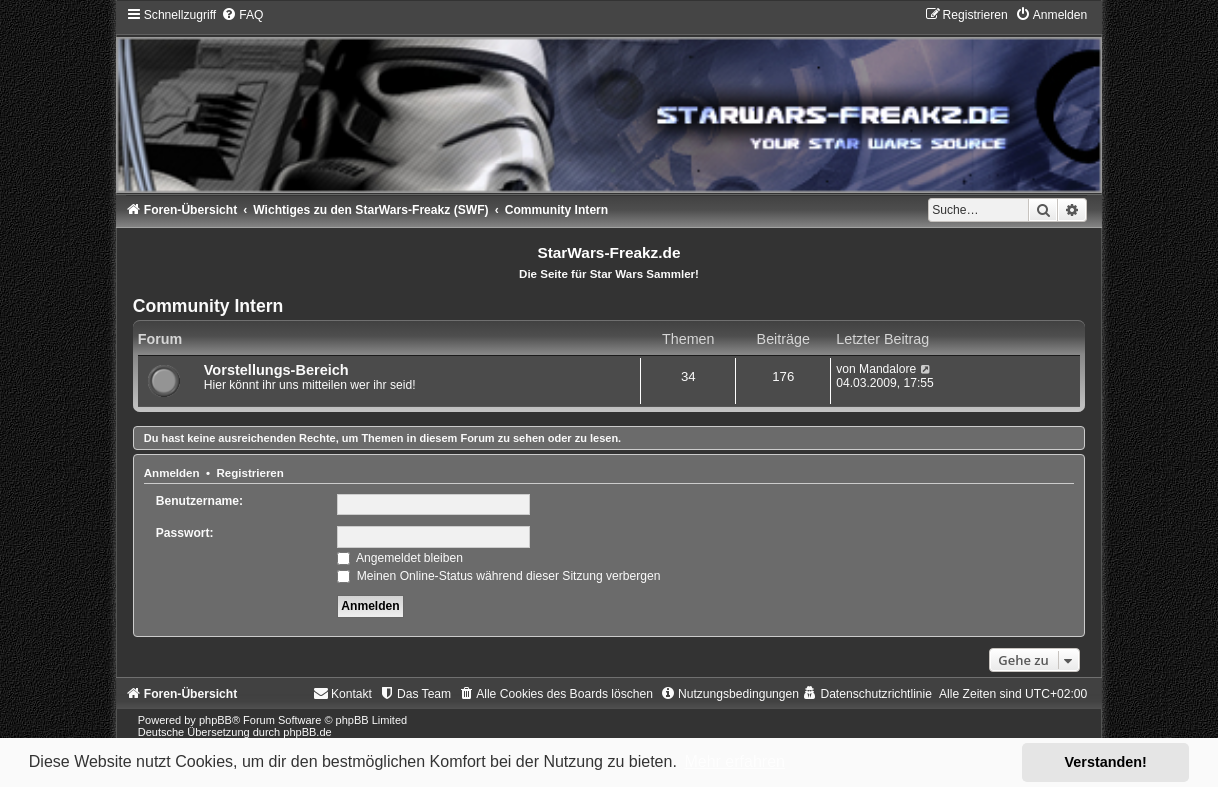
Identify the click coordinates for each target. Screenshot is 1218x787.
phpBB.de (307, 732)
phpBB (215, 720)
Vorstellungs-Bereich (276, 370)
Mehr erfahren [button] (734, 761)
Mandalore (887, 369)
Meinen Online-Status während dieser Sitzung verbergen (498, 576)
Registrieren (249, 473)
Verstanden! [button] (1106, 762)
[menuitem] (242, 15)
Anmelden (172, 473)
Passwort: (185, 533)
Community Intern (208, 306)
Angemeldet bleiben (400, 558)
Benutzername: (199, 501)
